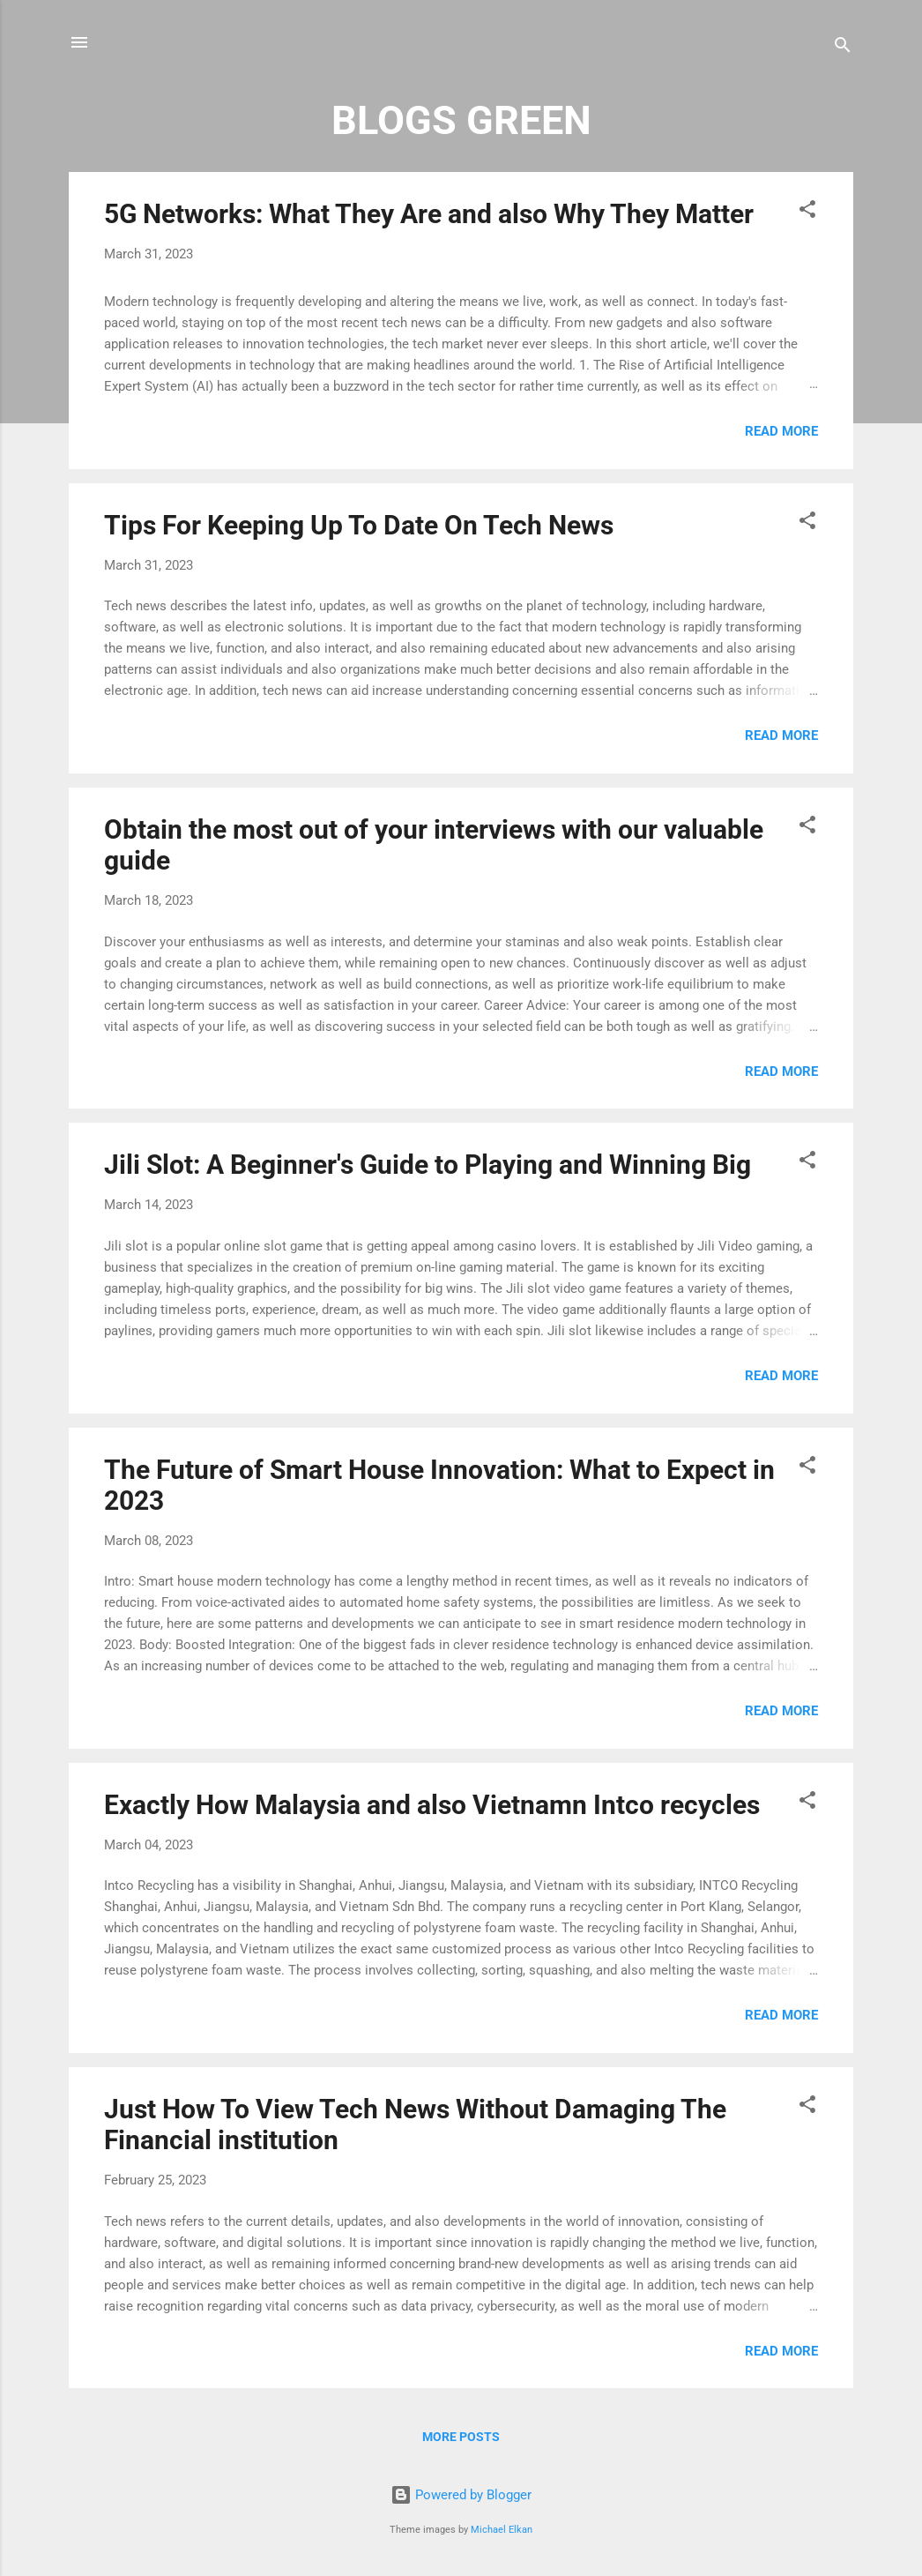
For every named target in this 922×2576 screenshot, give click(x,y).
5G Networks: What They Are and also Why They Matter (429, 213)
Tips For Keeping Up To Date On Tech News (358, 525)
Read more (781, 431)
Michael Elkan (501, 2529)
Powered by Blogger (461, 2495)
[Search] (842, 48)
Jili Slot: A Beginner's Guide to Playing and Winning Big (427, 1164)
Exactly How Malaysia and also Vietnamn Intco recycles (432, 1804)
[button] (807, 212)
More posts (461, 2437)
